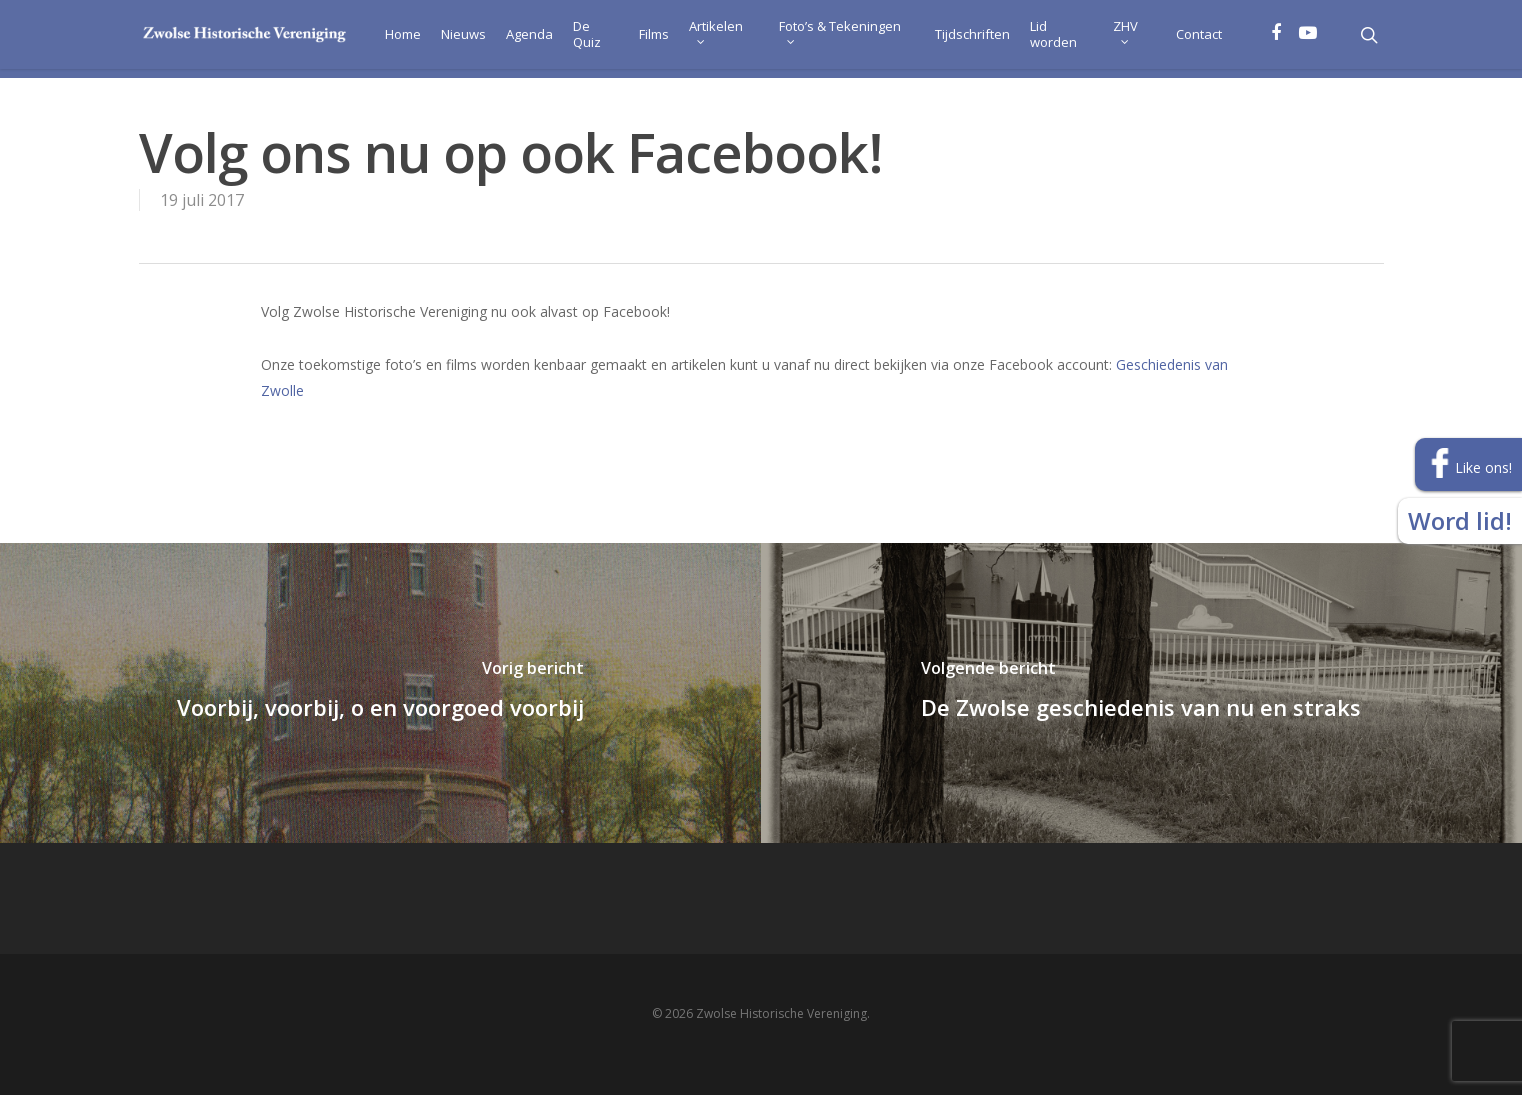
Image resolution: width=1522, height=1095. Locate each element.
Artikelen (704, 36)
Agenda (515, 39)
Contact (1198, 39)
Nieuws (449, 39)
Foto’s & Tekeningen (831, 36)
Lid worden (1048, 39)
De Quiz (573, 39)
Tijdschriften (967, 39)
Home (389, 39)
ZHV (1123, 36)
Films (642, 39)
